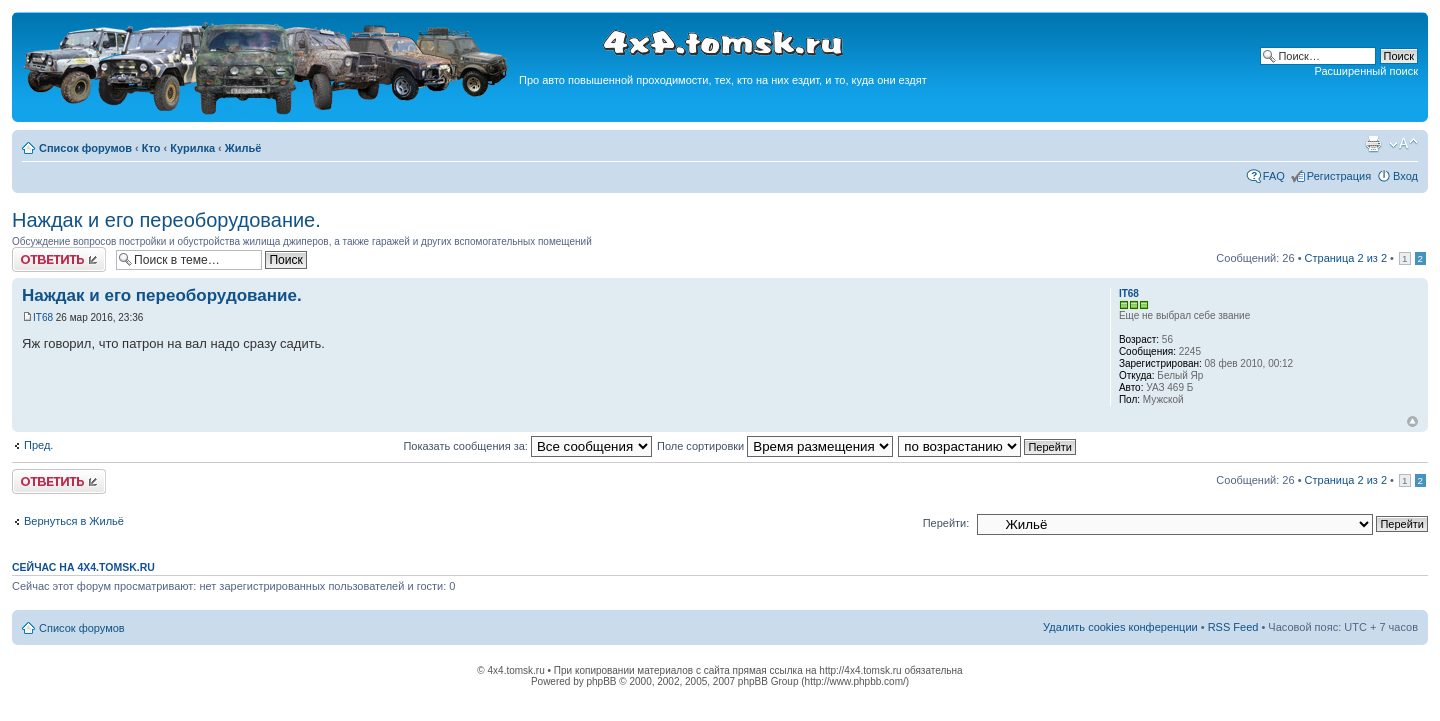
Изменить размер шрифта (1403, 144)
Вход (1405, 176)
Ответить (59, 259)
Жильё (243, 148)
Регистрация (1339, 176)
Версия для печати (1373, 144)
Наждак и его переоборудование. (166, 220)
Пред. (38, 445)
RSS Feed (1233, 627)
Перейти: (946, 523)
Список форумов (85, 148)
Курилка (192, 148)
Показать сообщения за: (527, 446)
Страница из (1346, 258)
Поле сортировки (775, 446)
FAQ (1274, 176)
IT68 (43, 317)
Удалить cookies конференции (1120, 627)
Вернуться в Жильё (74, 521)
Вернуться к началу (1412, 421)
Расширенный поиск (1366, 71)
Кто (151, 148)
